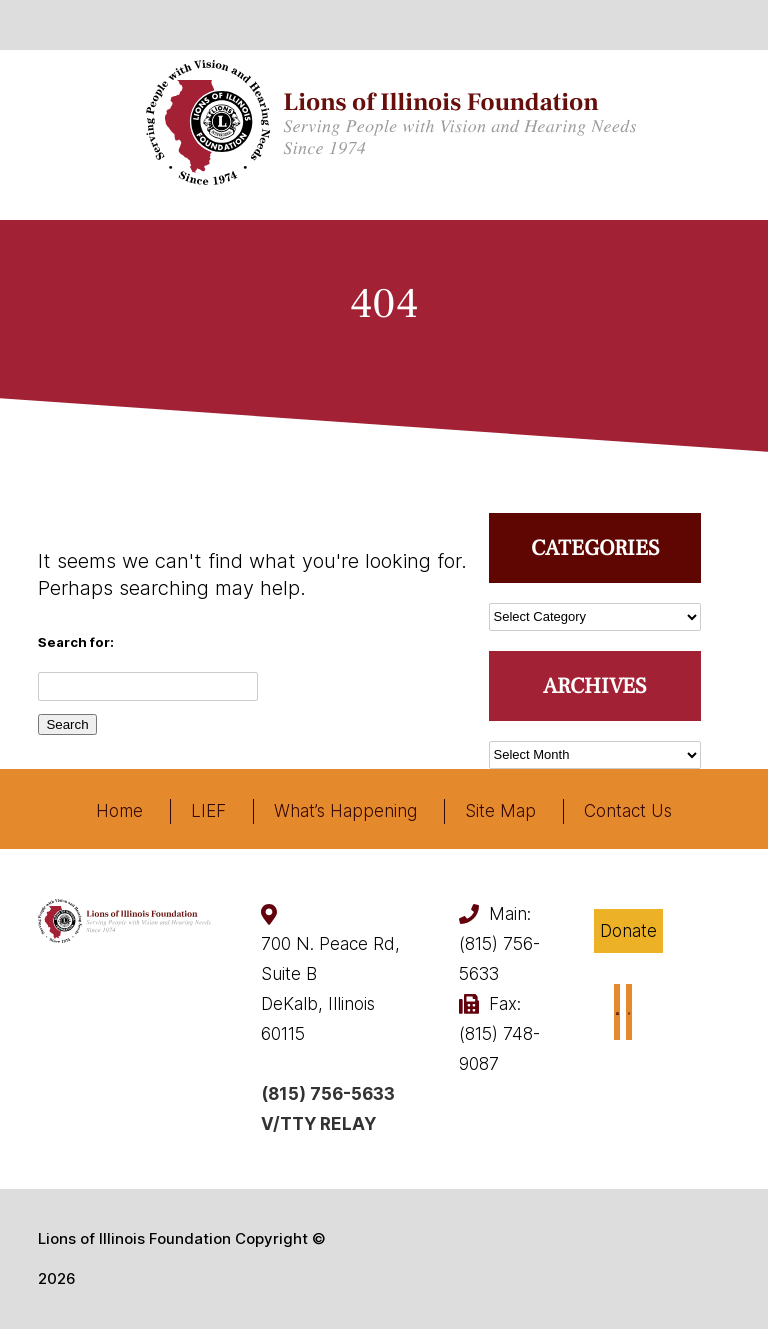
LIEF (208, 811)
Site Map (500, 811)
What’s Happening (345, 811)
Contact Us (628, 811)
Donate (628, 931)
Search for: (76, 642)
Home (119, 811)
